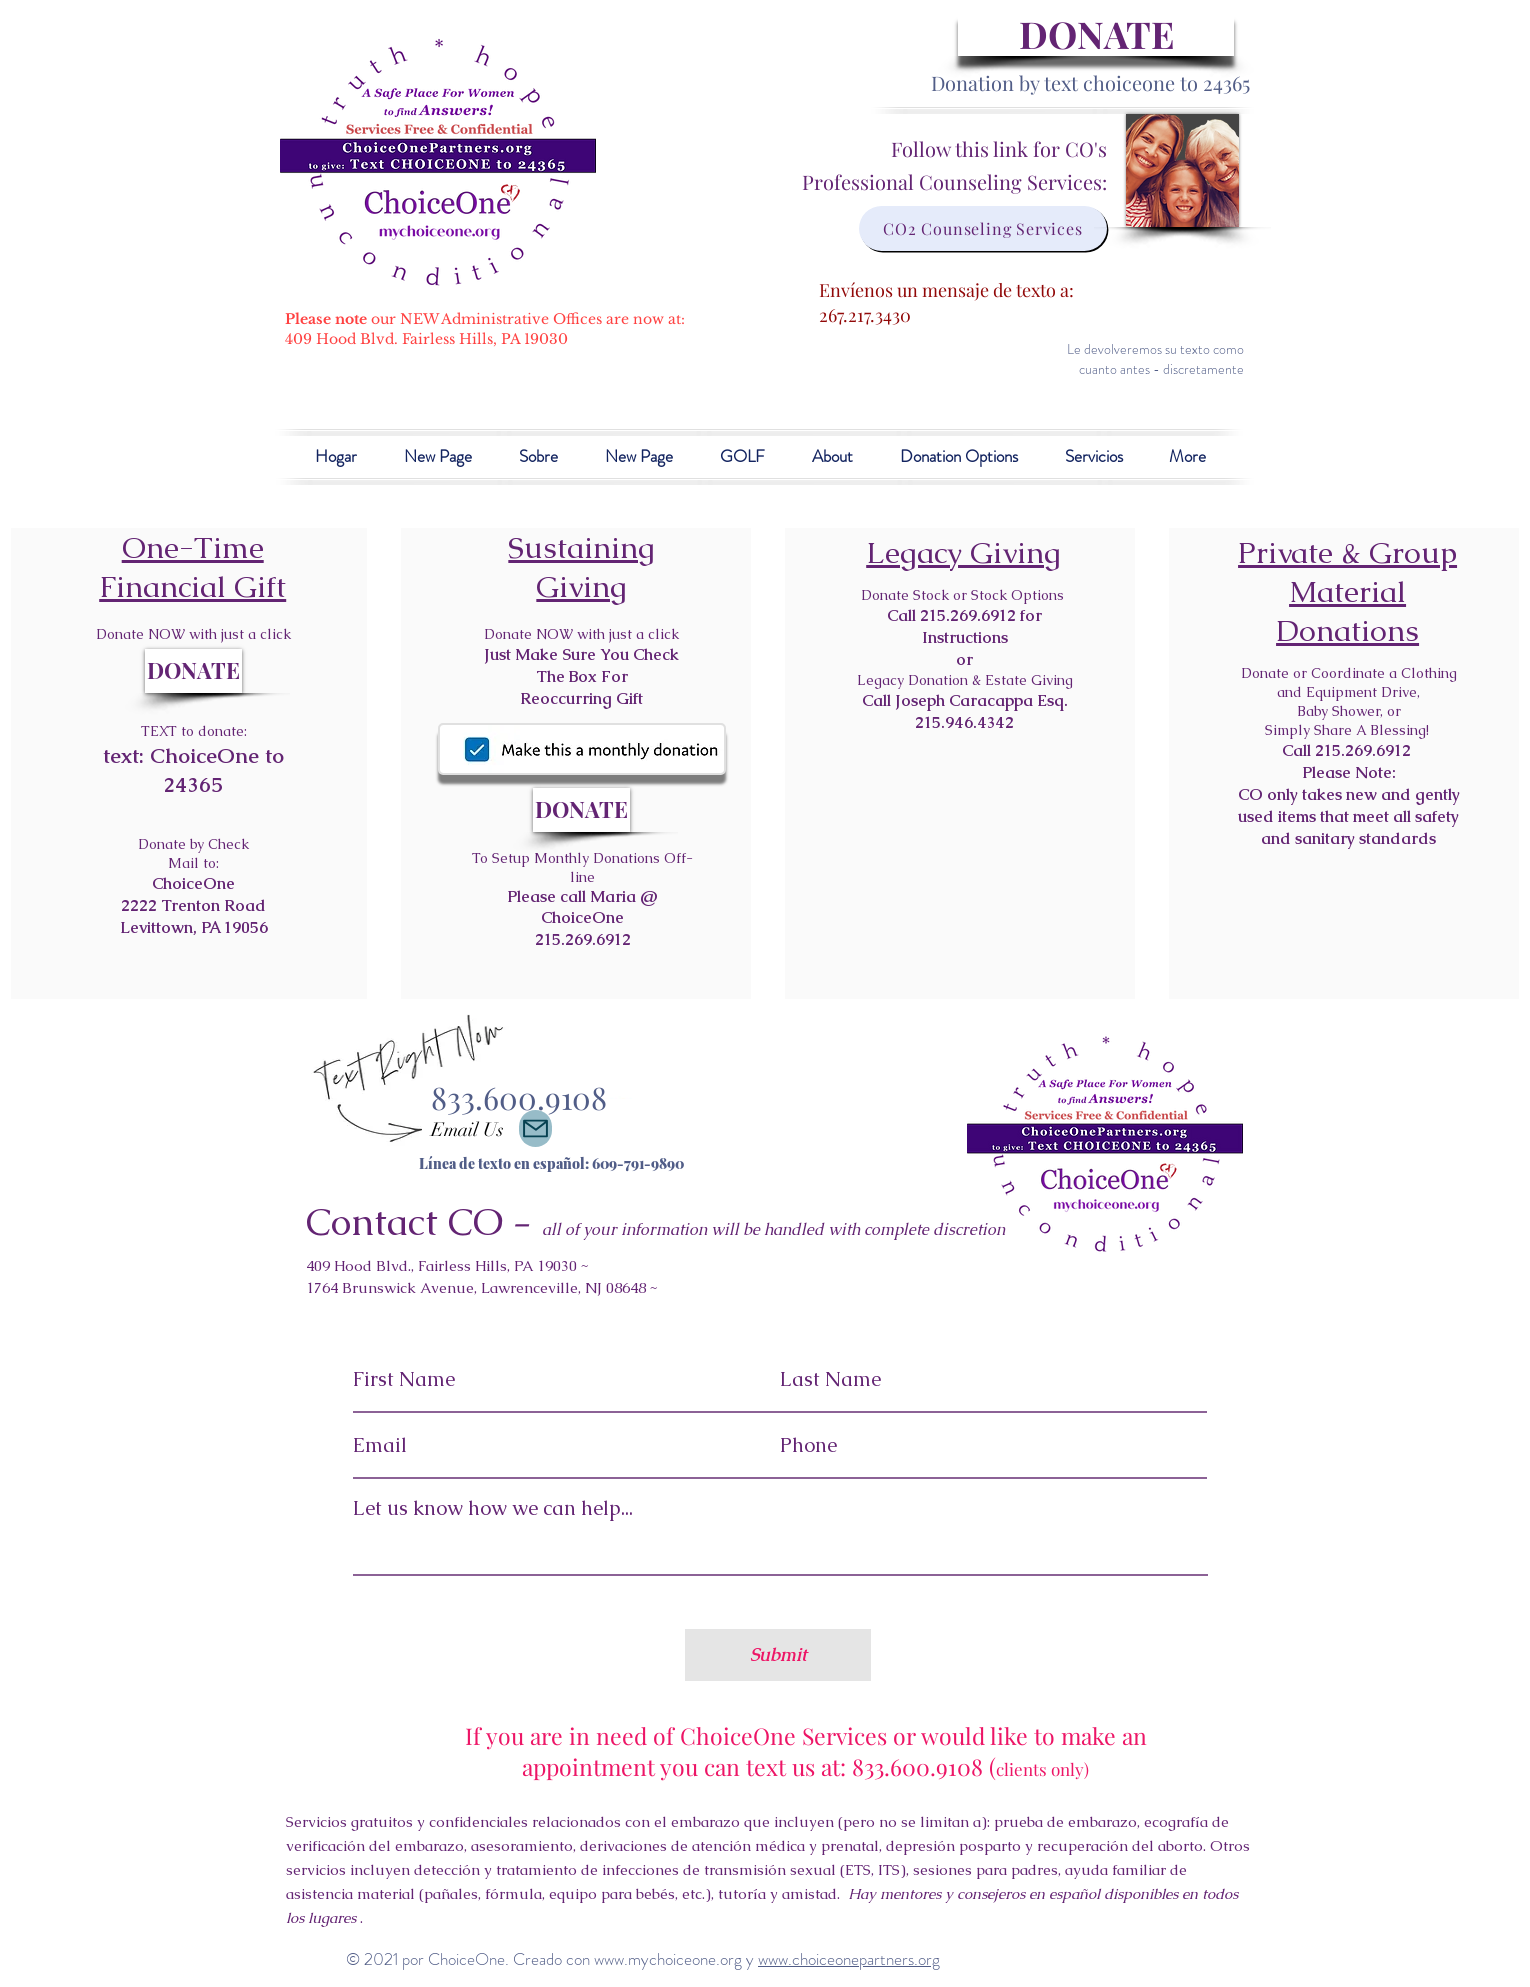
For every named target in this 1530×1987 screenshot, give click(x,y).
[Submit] (778, 1655)
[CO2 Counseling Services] (983, 228)
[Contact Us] (535, 1128)
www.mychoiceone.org (668, 1959)
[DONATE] (1096, 33)
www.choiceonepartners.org (849, 1959)
